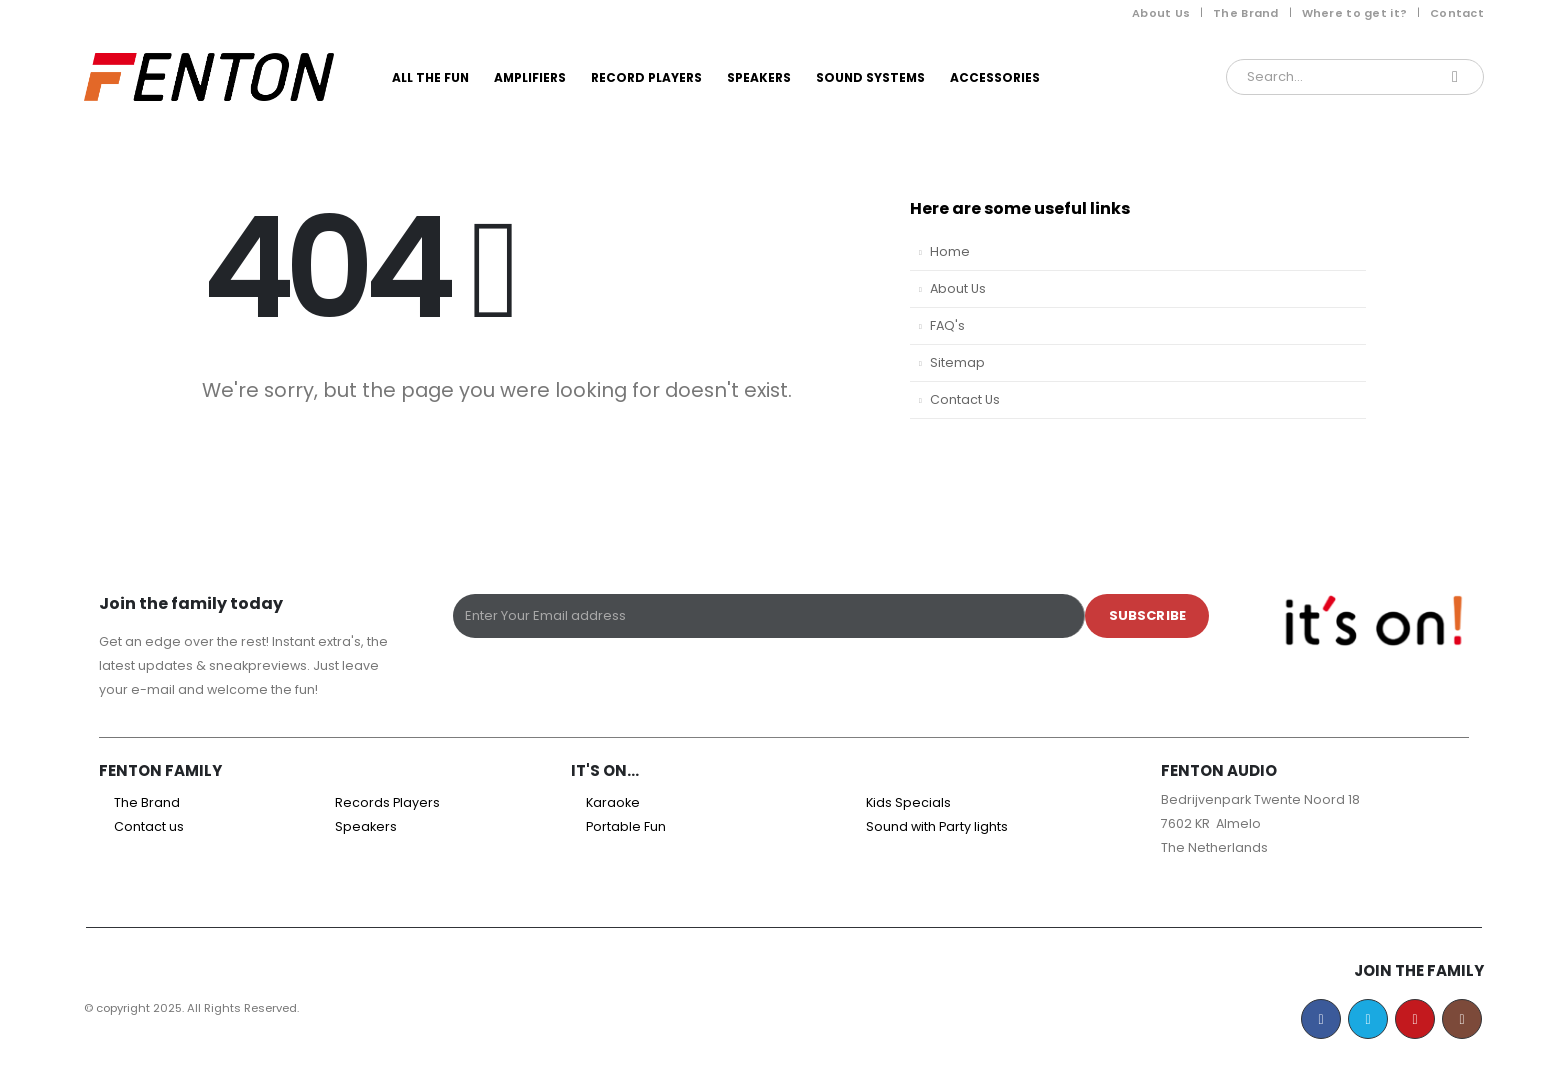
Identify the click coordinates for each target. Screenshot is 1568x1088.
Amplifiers (530, 77)
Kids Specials (908, 802)
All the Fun (430, 77)
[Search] (1455, 77)
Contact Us (965, 399)
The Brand (1245, 13)
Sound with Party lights (937, 826)
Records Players (387, 802)
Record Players (646, 77)
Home (950, 251)
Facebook (1321, 1019)
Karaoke (613, 802)
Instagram (1462, 1019)
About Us (1161, 13)
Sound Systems (870, 77)
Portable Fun (626, 826)
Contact (1457, 13)
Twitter (1368, 1019)
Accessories (995, 77)
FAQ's (947, 325)
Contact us (149, 826)
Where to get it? (1354, 13)
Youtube (1415, 1019)
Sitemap (957, 362)
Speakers (759, 77)
